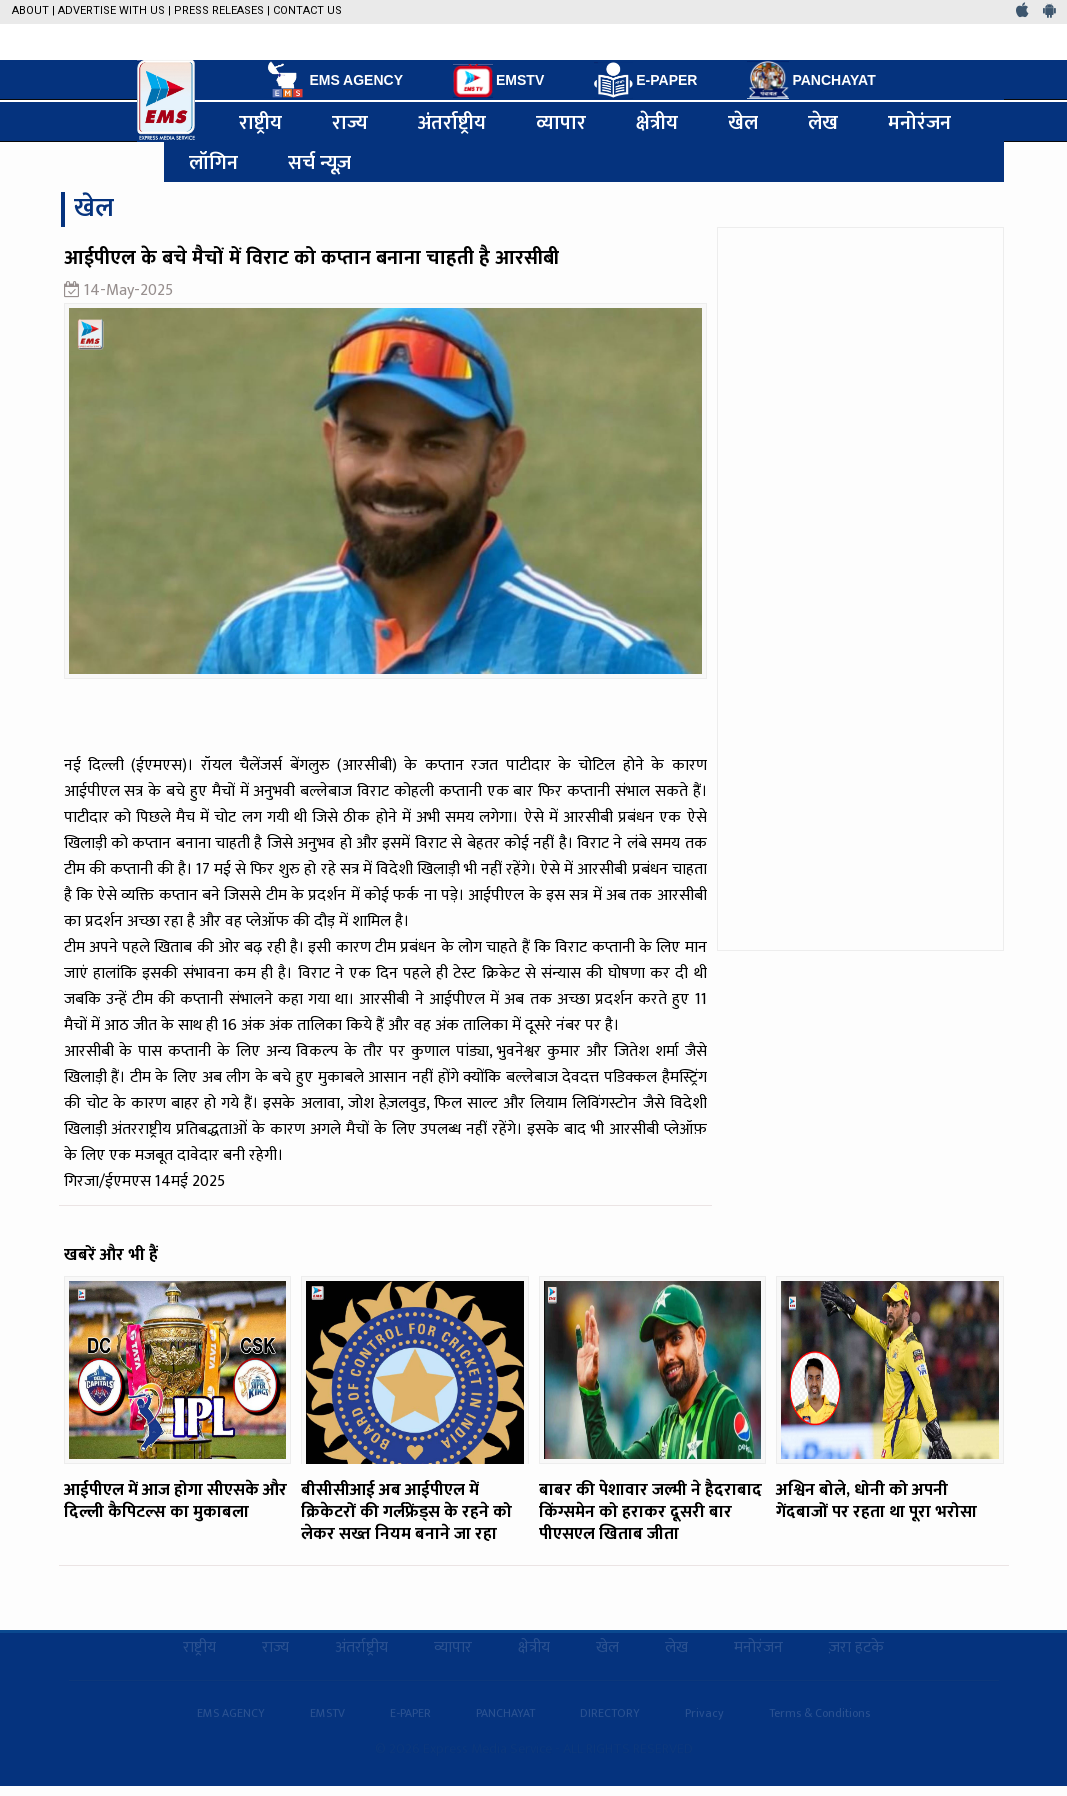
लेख (823, 122)
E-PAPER (645, 80)
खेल (743, 122)
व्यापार (561, 122)
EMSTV (498, 81)
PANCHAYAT (811, 80)
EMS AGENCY (333, 80)
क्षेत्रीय (657, 122)
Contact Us (307, 10)
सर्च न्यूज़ (320, 162)
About (30, 10)
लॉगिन (213, 162)
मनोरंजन (919, 122)
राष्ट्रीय (260, 122)
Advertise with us (111, 10)
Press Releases (219, 10)
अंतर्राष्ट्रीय (452, 122)
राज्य (350, 122)
